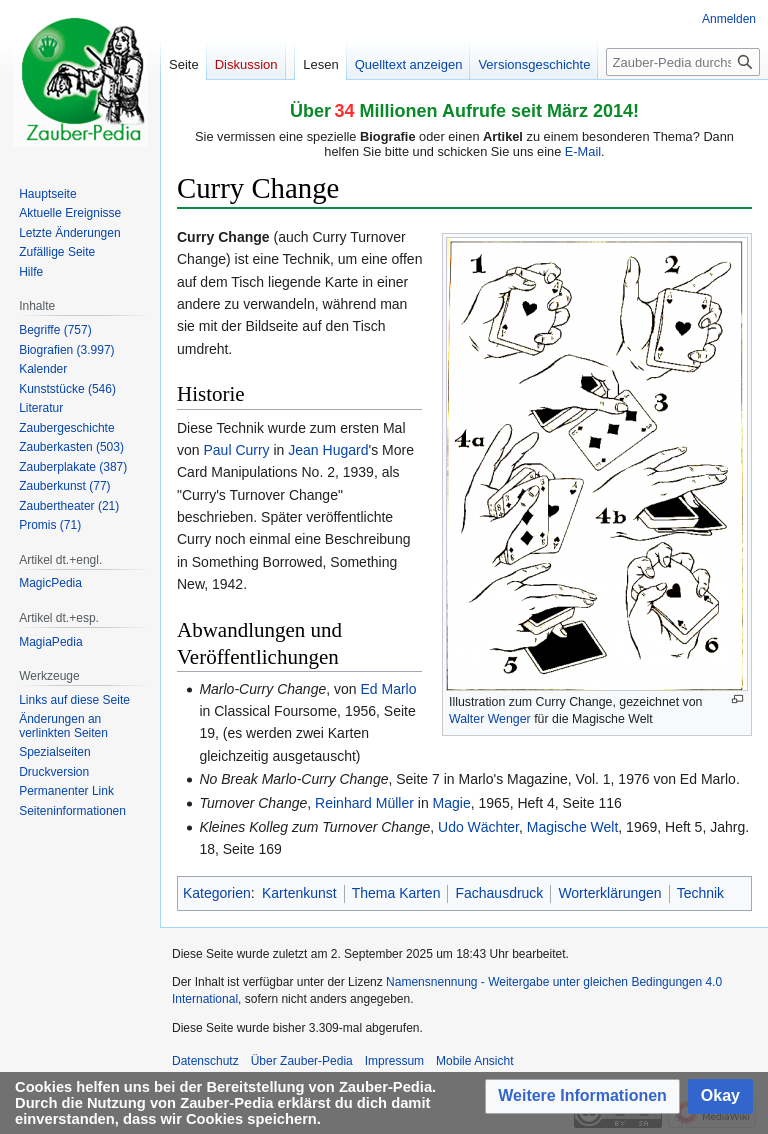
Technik (700, 893)
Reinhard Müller (364, 803)
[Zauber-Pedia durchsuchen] (683, 62)
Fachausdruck (499, 893)
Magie (452, 803)
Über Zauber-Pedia (302, 1061)
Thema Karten (396, 893)
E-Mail (583, 151)
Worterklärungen (609, 893)
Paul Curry (236, 450)
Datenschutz (205, 1061)
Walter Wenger (490, 719)
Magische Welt (573, 827)
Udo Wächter (478, 827)
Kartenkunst (299, 893)
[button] (582, 1096)
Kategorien (217, 893)
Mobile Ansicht (474, 1061)
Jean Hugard (328, 450)
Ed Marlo (388, 689)
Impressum (394, 1061)
